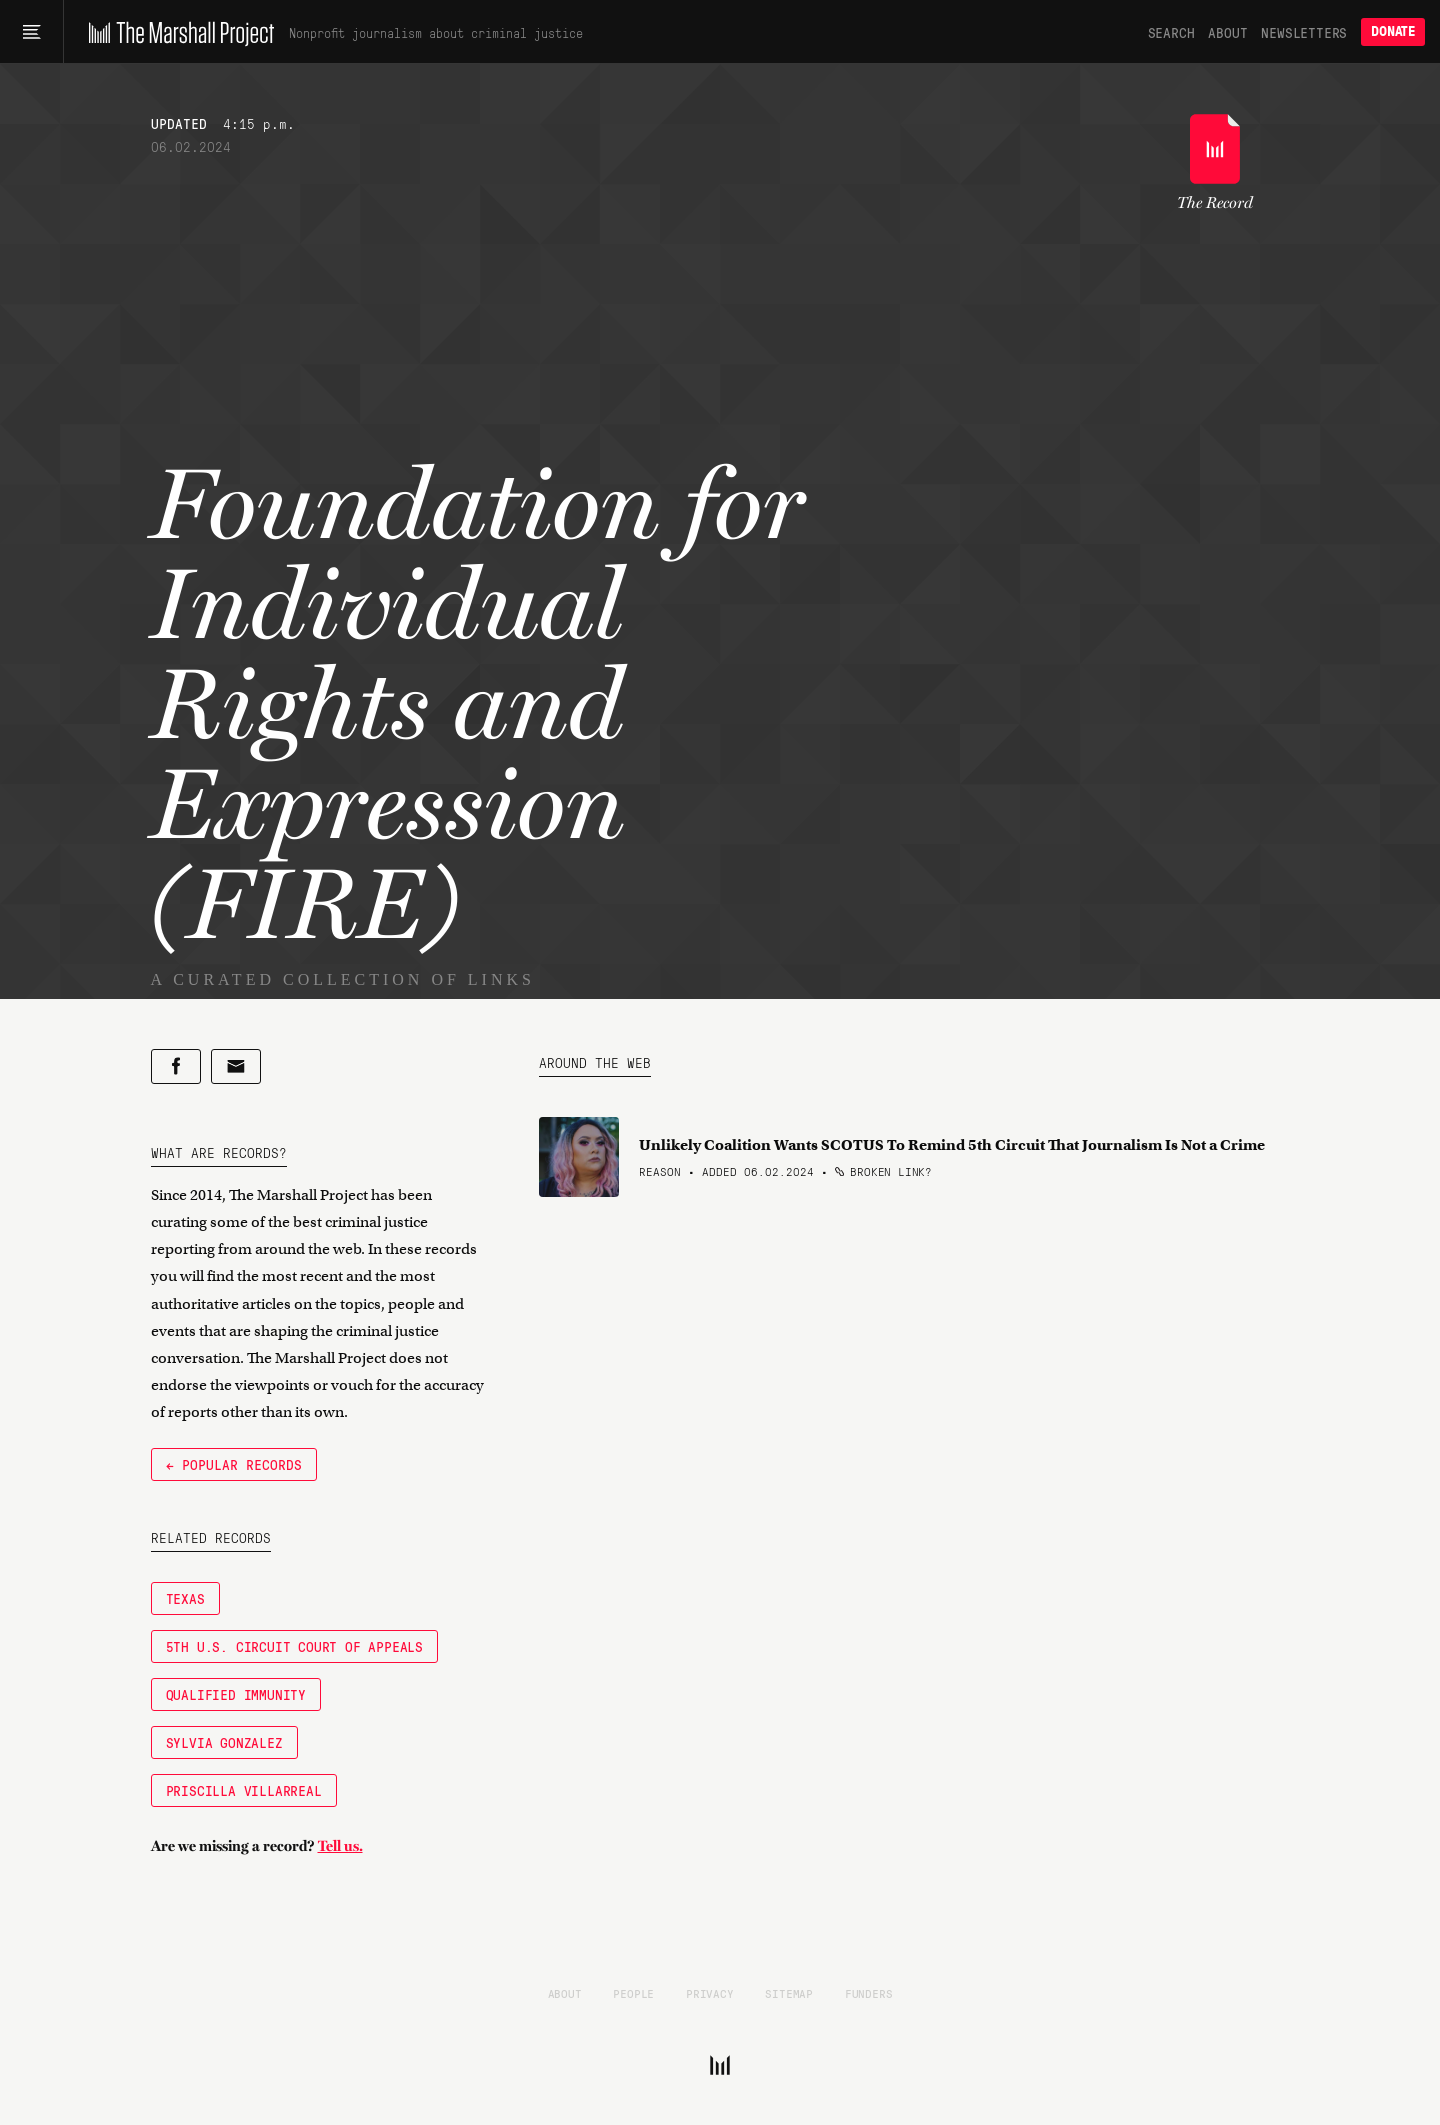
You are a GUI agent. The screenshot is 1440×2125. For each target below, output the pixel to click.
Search (1171, 32)
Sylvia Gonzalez (224, 1742)
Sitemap (789, 1993)
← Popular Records (234, 1464)
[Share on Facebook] (176, 1066)
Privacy (710, 1993)
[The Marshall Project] (176, 32)
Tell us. (340, 1846)
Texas (185, 1598)
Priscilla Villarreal (244, 1790)
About (1227, 32)
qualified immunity (236, 1694)
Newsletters (1304, 32)
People (633, 1993)
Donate (1393, 31)
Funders (869, 1993)
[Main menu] (31, 32)
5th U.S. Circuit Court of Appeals (294, 1646)
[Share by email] (236, 1066)
